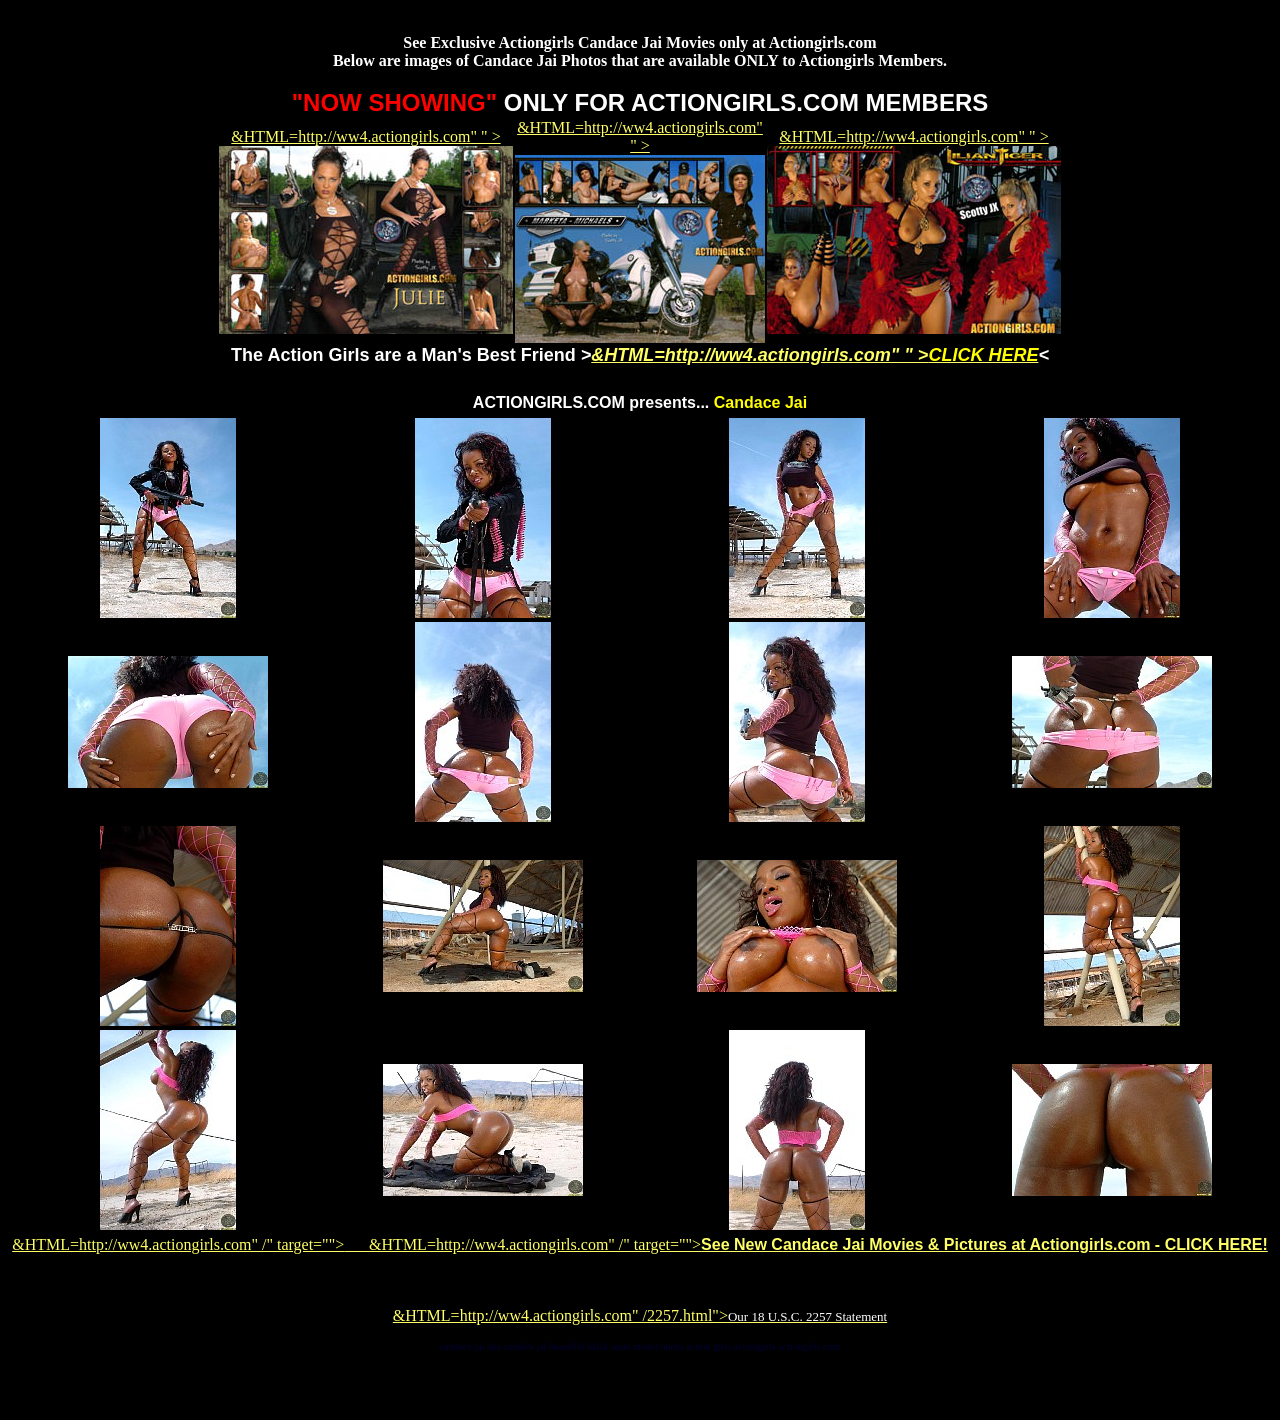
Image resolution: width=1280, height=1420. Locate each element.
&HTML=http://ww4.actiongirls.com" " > (814, 355)
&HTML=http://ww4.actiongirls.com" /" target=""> (190, 1244)
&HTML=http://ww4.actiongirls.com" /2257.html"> (640, 1315)
